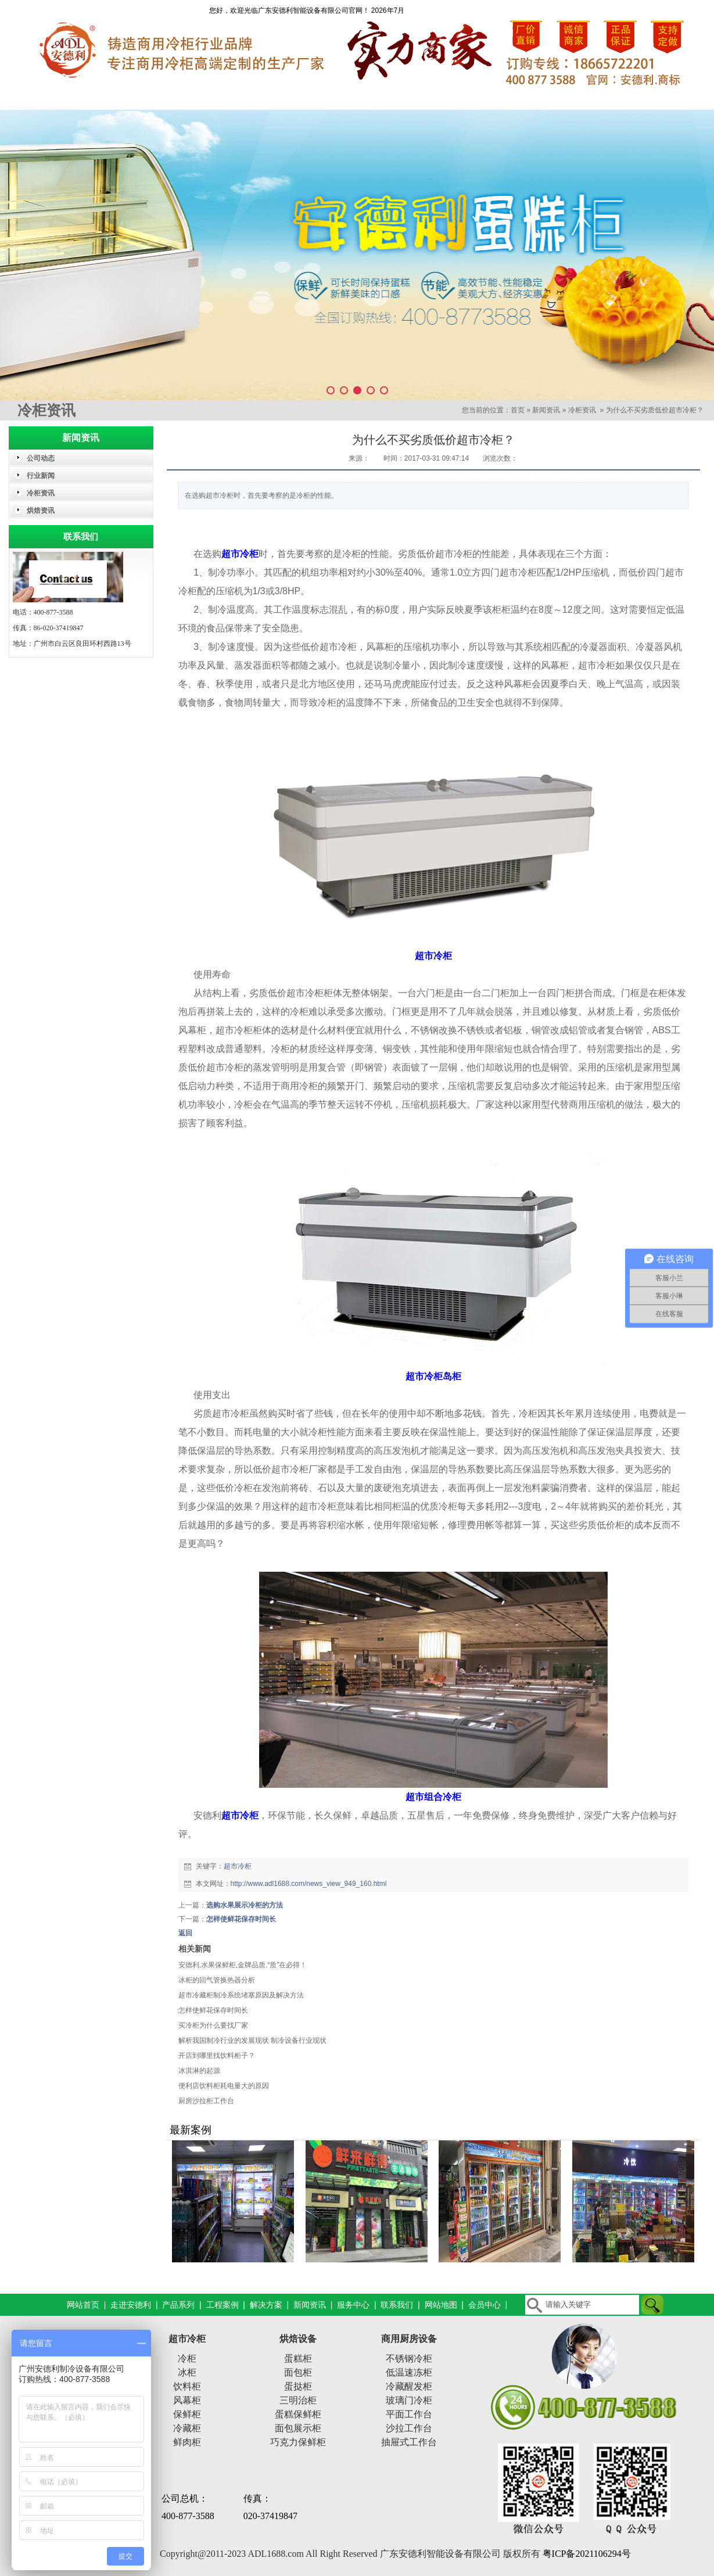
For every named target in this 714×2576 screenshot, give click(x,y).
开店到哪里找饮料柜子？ (216, 2056)
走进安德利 (139, 98)
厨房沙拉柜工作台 (206, 2101)
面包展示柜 (298, 2428)
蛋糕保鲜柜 (298, 2414)
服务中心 (575, 98)
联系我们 (662, 98)
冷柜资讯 (582, 410)
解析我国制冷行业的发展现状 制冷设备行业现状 (252, 2040)
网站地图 (441, 2304)
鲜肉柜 (187, 2442)
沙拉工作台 (409, 2428)
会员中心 (484, 2304)
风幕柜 (187, 2400)
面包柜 (298, 2372)
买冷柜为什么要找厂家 (213, 2025)
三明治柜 (298, 2400)
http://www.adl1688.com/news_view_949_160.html (309, 1884)
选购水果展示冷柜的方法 (244, 1905)
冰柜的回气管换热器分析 (216, 1980)
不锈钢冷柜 (409, 2358)
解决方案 (400, 98)
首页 (518, 410)
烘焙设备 (298, 2339)
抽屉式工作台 (409, 2442)
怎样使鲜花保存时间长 (241, 1919)
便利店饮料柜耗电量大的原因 (223, 2086)
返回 (185, 1933)
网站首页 (52, 98)
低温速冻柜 (409, 2372)
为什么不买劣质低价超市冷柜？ (655, 410)
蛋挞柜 (298, 2386)
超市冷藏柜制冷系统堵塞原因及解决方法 (241, 1995)
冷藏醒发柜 (409, 2386)
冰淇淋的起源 (199, 2071)
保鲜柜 (187, 2414)
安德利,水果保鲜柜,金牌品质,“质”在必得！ (242, 1965)
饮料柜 (187, 2386)
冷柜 (187, 2358)
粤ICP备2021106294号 (587, 2554)
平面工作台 (409, 2414)
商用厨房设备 (409, 2339)
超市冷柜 (238, 1866)
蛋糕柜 (298, 2358)
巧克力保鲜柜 (298, 2442)
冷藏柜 (187, 2428)
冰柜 (187, 2372)
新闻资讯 (488, 98)
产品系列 (226, 98)
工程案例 (313, 98)
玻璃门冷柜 (409, 2400)
